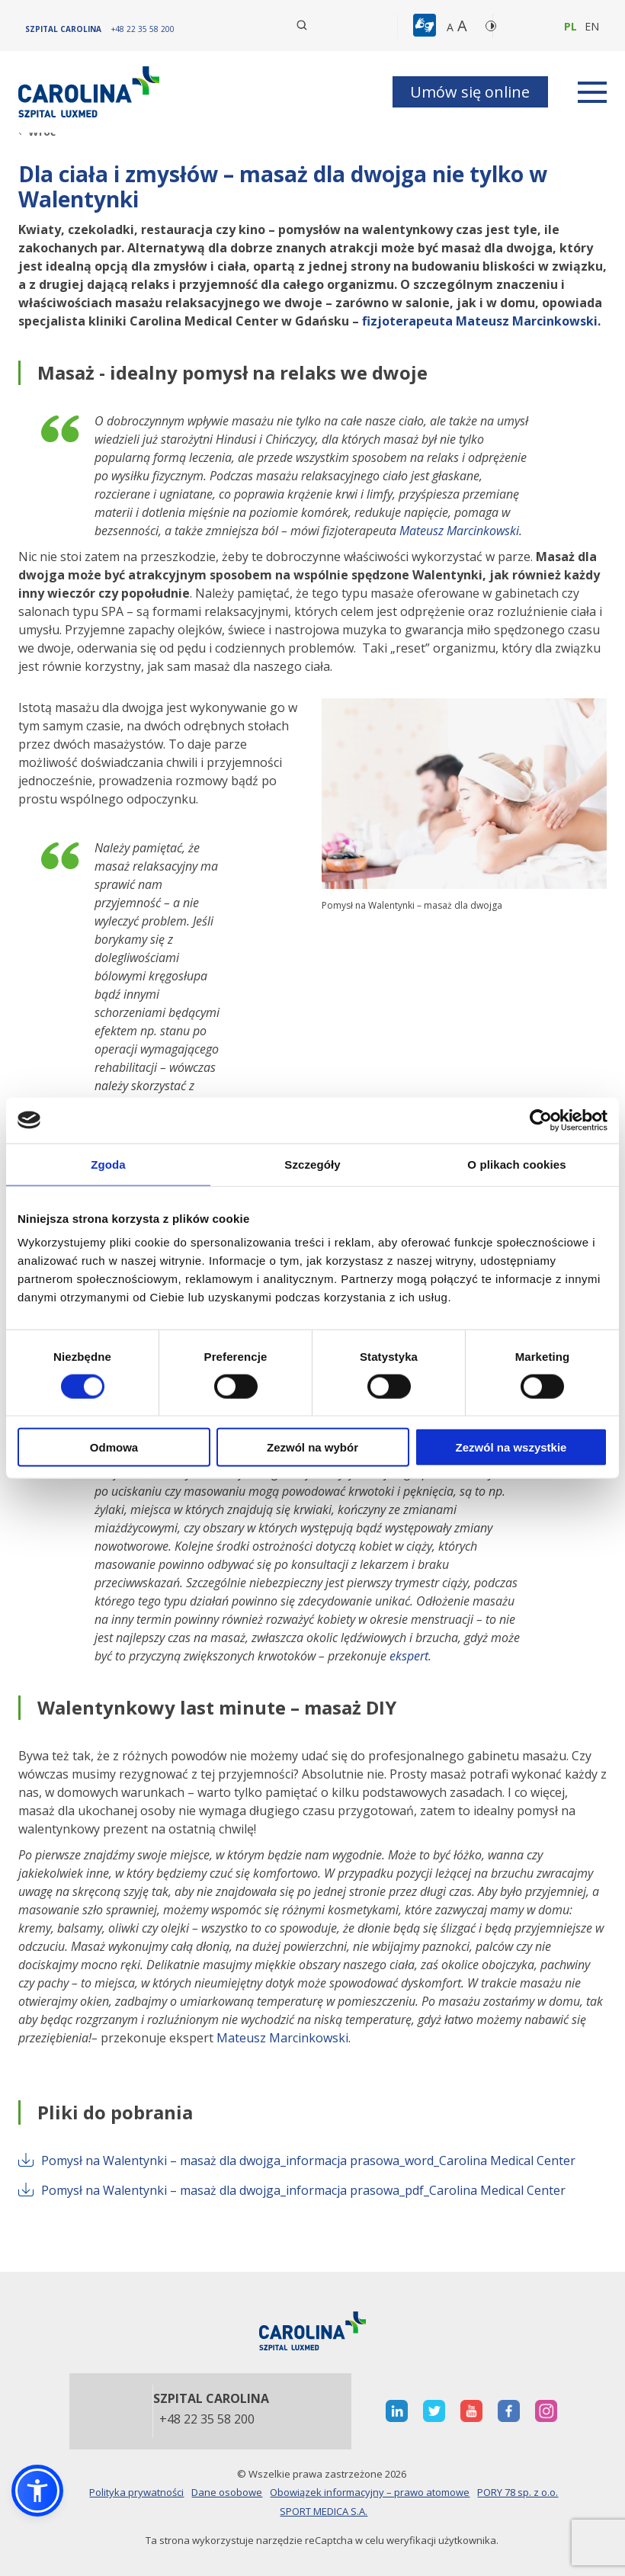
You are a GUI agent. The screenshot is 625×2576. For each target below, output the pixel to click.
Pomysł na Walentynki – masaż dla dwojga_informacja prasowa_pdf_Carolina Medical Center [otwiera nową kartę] (292, 2190)
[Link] (90, 91)
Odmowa (114, 1447)
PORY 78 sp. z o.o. (517, 2492)
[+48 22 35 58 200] (143, 29)
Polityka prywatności (136, 2492)
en (592, 26)
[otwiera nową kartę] (397, 2411)
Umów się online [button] (470, 92)
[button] (426, 26)
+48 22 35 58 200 (207, 2420)
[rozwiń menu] (592, 92)
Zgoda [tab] (108, 1163)
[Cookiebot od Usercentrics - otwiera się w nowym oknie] (540, 1119)
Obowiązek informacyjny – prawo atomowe (370, 2492)
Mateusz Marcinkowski (459, 530)
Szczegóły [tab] (312, 1163)
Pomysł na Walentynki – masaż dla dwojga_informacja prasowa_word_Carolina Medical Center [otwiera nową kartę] (296, 2160)
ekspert (408, 1655)
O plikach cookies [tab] (516, 1163)
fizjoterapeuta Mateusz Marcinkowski (480, 321)
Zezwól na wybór (312, 1447)
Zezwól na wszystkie (511, 1447)
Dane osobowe (226, 2492)
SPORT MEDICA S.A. (323, 2511)
